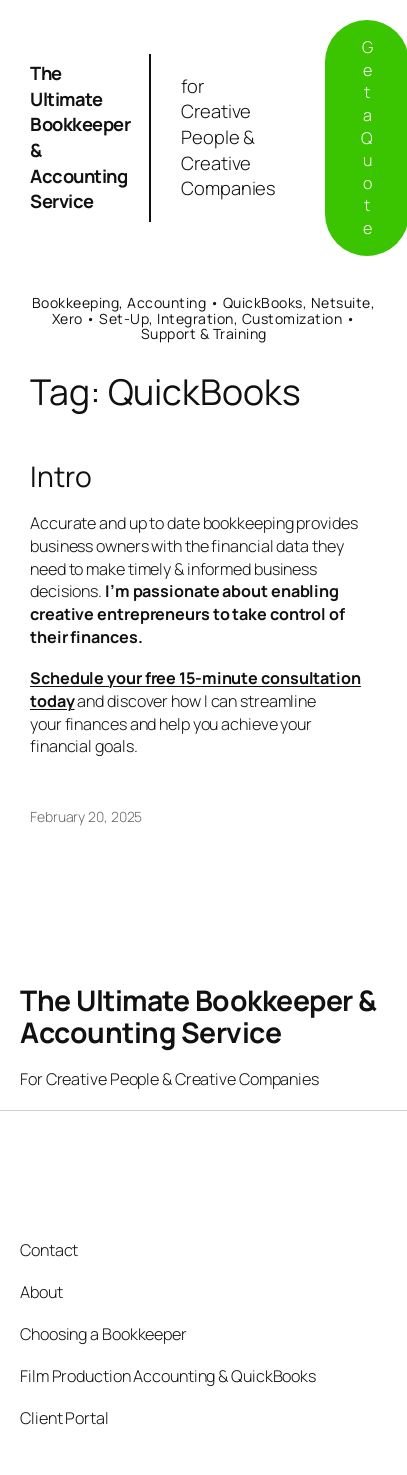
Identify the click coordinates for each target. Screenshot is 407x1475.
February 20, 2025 (86, 816)
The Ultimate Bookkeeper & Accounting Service (80, 137)
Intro (61, 477)
